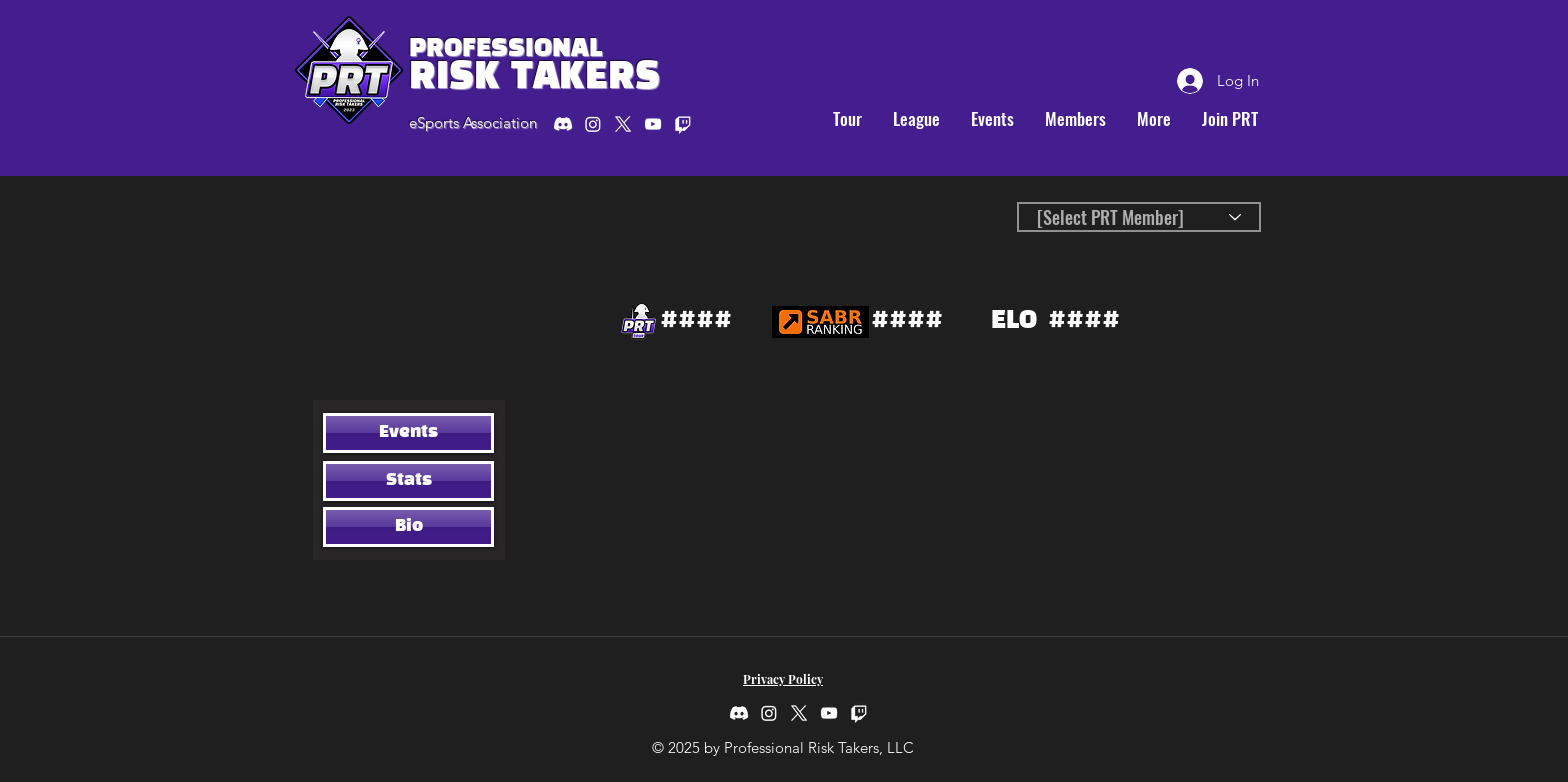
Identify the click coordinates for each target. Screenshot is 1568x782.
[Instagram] (593, 124)
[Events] (408, 433)
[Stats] (408, 481)
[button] (847, 119)
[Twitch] (859, 713)
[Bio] (408, 527)
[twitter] (623, 124)
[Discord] (563, 124)
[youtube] (653, 124)
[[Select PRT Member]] (1139, 217)
